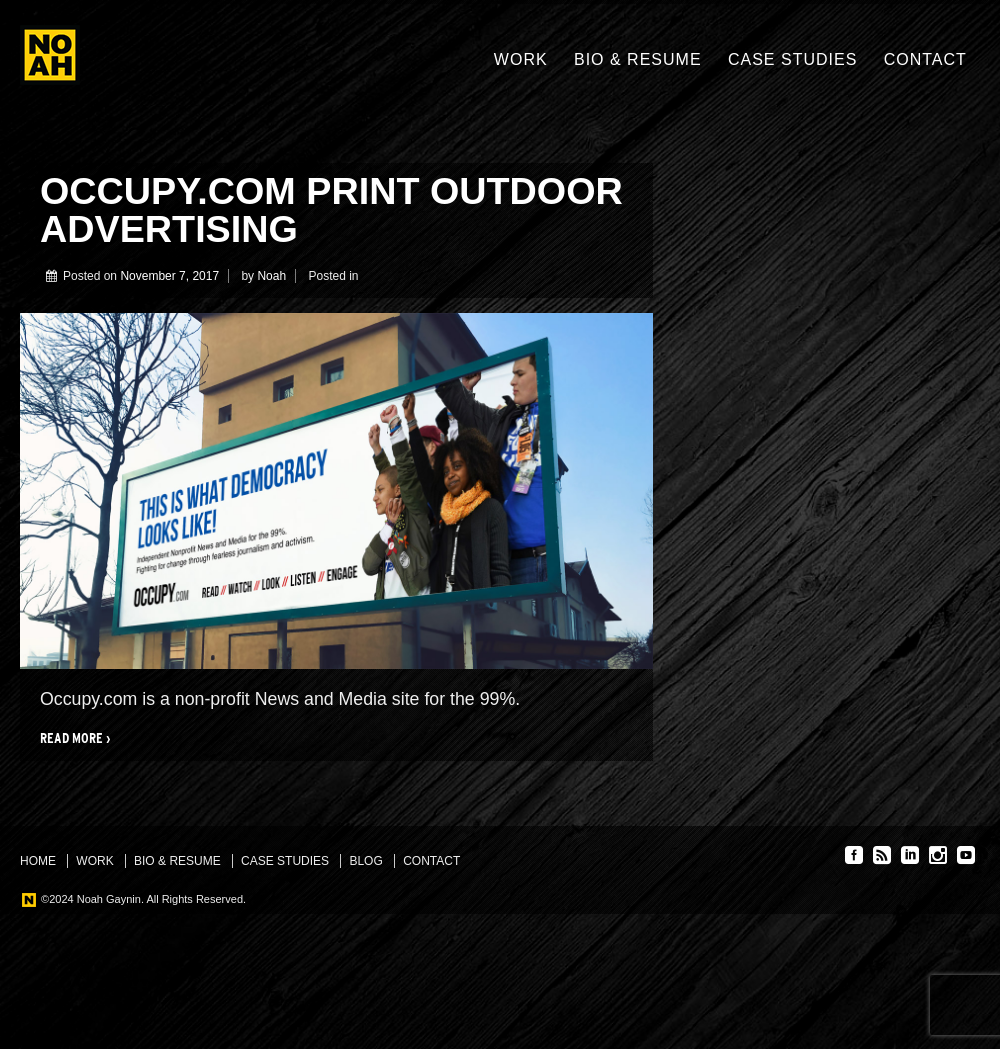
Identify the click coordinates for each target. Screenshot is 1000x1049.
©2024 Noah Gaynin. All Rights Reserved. (142, 899)
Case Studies (792, 59)
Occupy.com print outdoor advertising (331, 210)
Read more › (75, 738)
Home (38, 861)
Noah (271, 276)
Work (521, 59)
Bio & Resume (638, 59)
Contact (925, 59)
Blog (365, 861)
